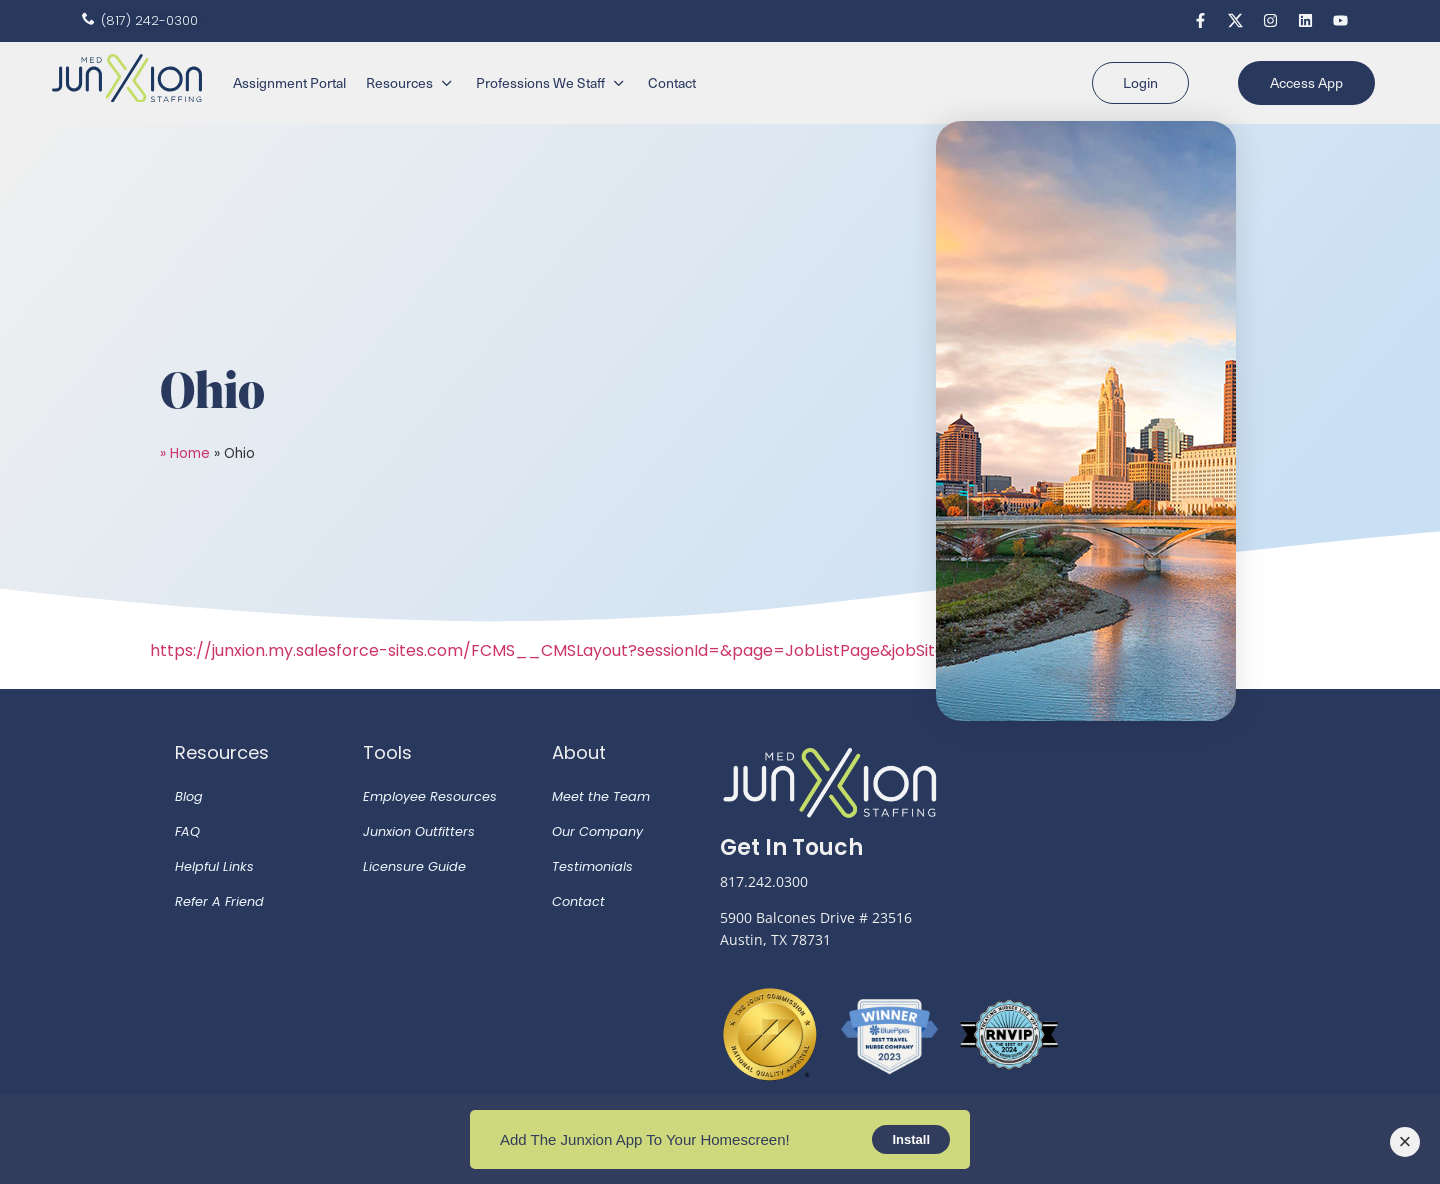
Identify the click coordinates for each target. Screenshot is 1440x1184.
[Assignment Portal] (289, 83)
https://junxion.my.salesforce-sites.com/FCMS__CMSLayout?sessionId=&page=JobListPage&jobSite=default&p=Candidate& (646, 650)
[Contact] (672, 83)
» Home (185, 453)
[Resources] (411, 83)
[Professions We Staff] (552, 83)
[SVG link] (127, 78)
